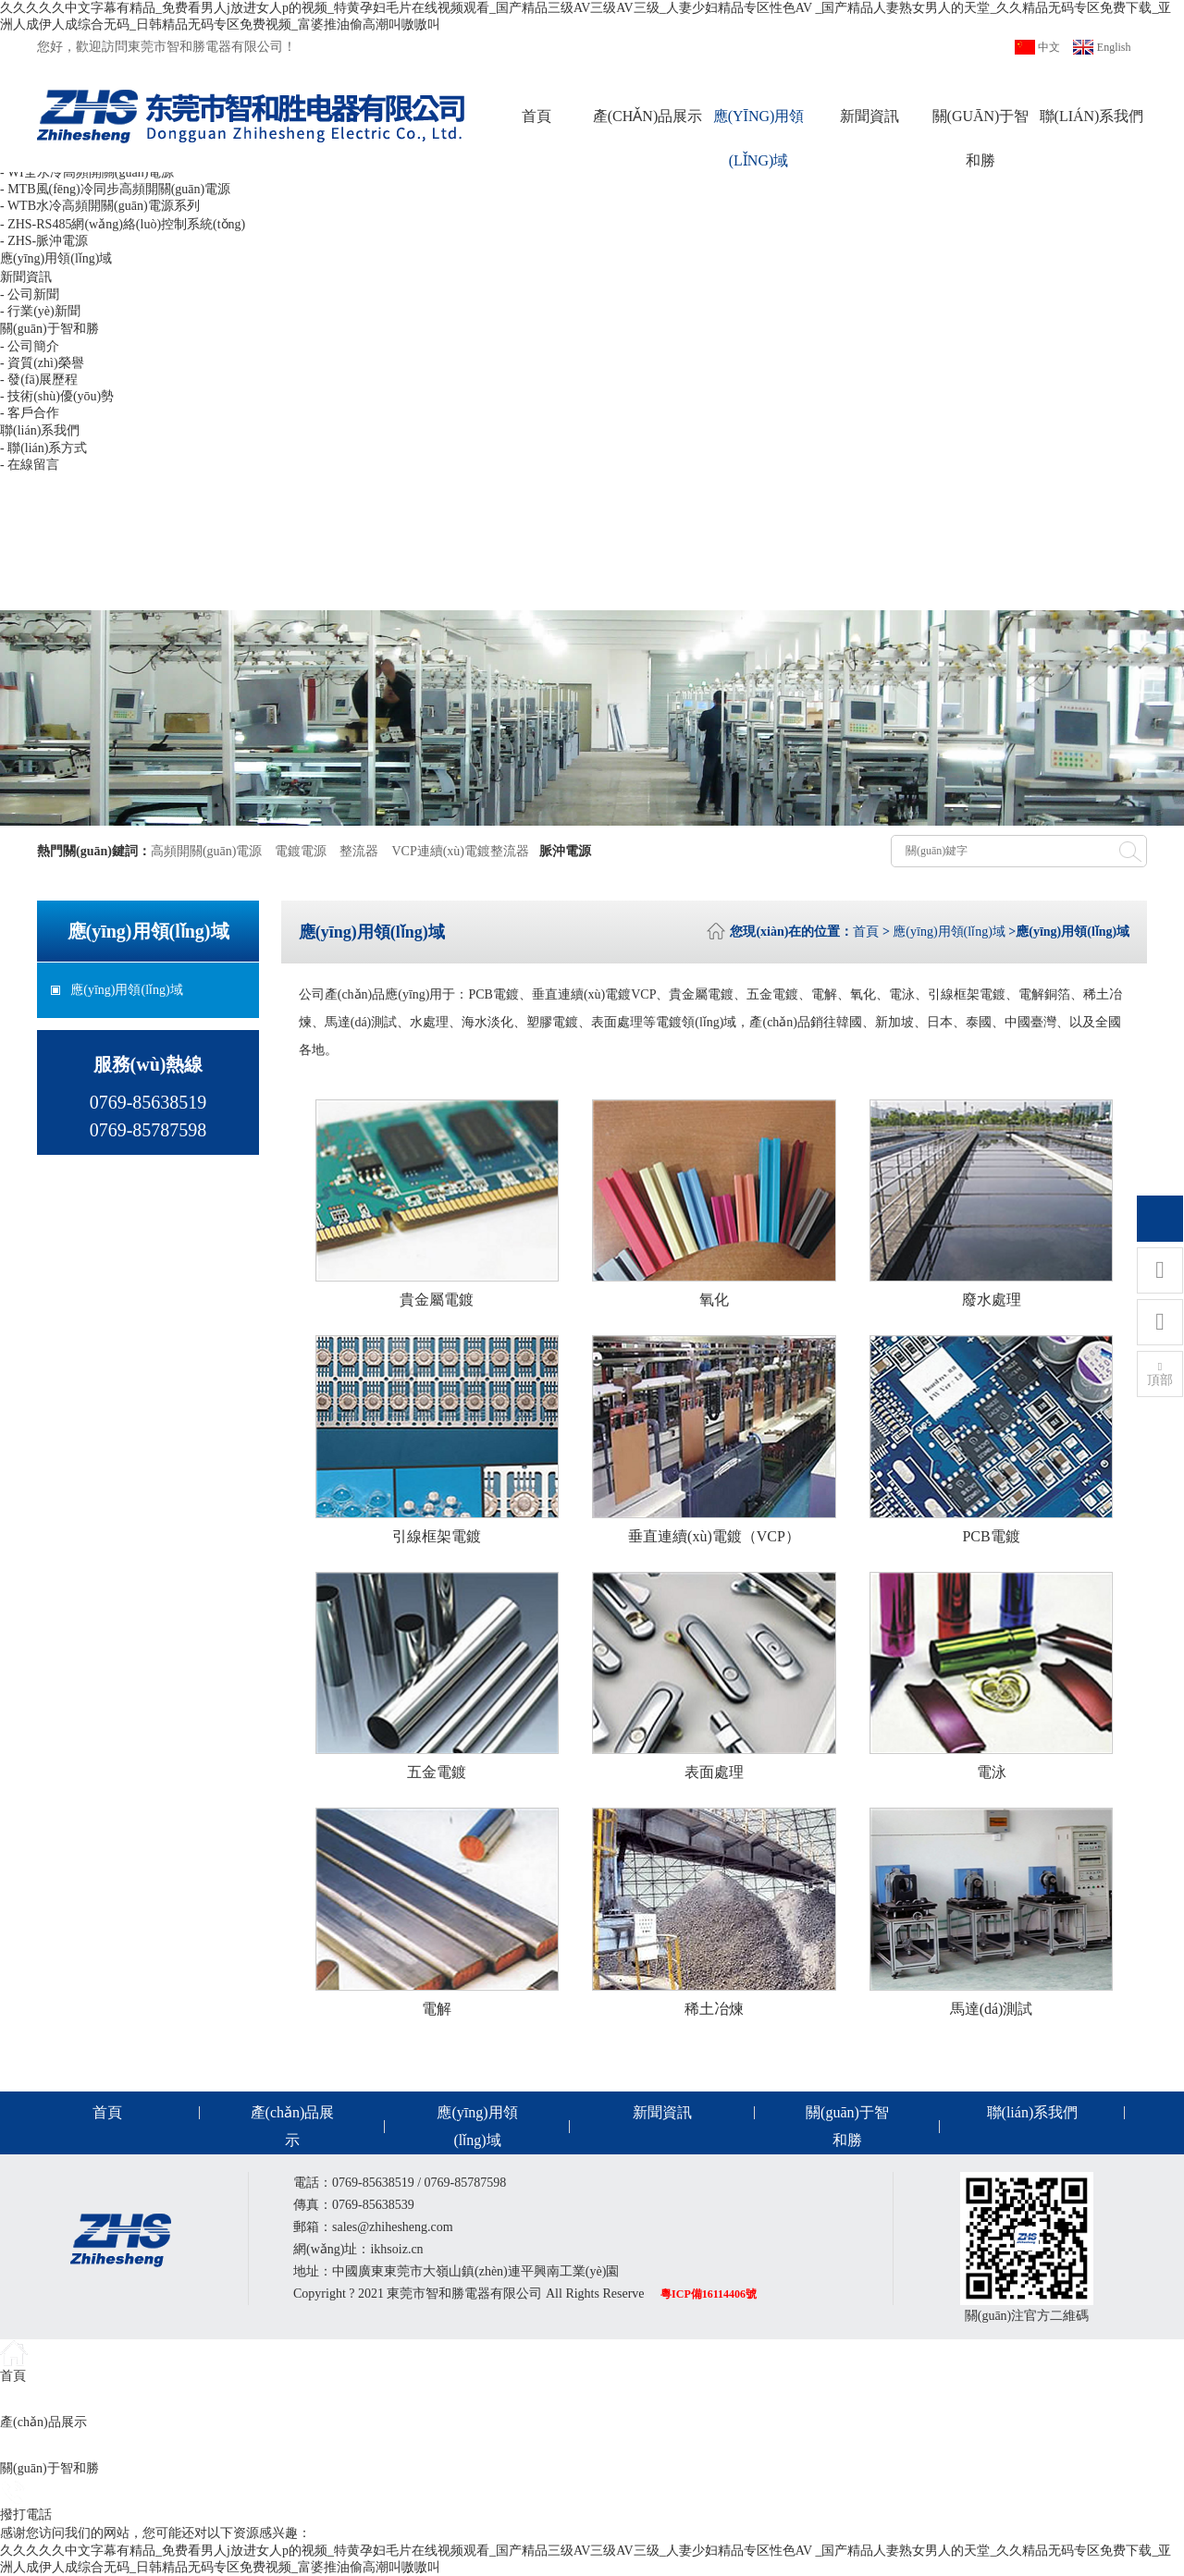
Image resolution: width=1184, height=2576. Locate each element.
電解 (436, 2009)
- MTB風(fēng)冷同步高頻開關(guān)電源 (115, 189)
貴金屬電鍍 (437, 1299)
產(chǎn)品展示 (647, 116)
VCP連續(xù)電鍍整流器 (460, 851)
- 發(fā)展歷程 (39, 379)
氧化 (714, 1299)
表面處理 (714, 1772)
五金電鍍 (436, 1772)
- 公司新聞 (29, 294)
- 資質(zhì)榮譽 (42, 363)
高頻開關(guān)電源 (207, 851)
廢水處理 (991, 1299)
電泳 (991, 1772)
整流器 (358, 851)
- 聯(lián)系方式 (43, 448)
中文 (1049, 47)
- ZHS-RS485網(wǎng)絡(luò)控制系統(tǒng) (122, 224)
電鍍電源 (301, 851)
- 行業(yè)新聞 (40, 311)
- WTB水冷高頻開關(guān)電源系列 (100, 206)
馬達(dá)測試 (991, 2009)
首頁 (536, 116)
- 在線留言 (29, 465)
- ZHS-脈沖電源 (44, 241)
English (1114, 47)
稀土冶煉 (714, 2009)
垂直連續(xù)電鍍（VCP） (714, 1536)
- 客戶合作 (29, 413)
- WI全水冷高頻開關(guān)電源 (87, 172)
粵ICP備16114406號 (708, 2294)
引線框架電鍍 (436, 1536)
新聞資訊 (869, 116)
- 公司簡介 (29, 346)
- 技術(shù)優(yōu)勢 (57, 396)
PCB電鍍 (990, 1536)
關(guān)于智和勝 (981, 138)
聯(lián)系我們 (1092, 116)
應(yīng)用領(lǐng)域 (759, 138)
